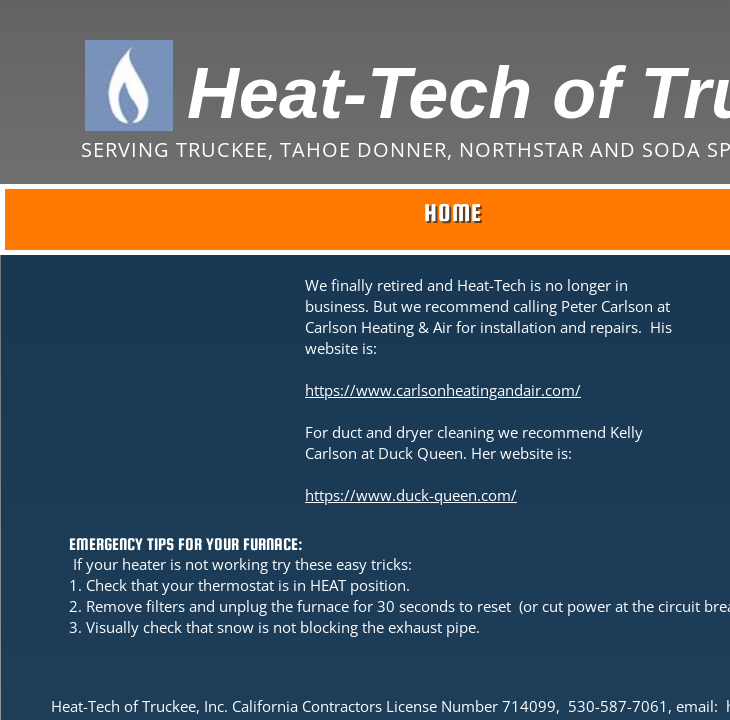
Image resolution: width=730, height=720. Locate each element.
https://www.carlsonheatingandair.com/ (443, 390)
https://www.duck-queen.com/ (411, 495)
